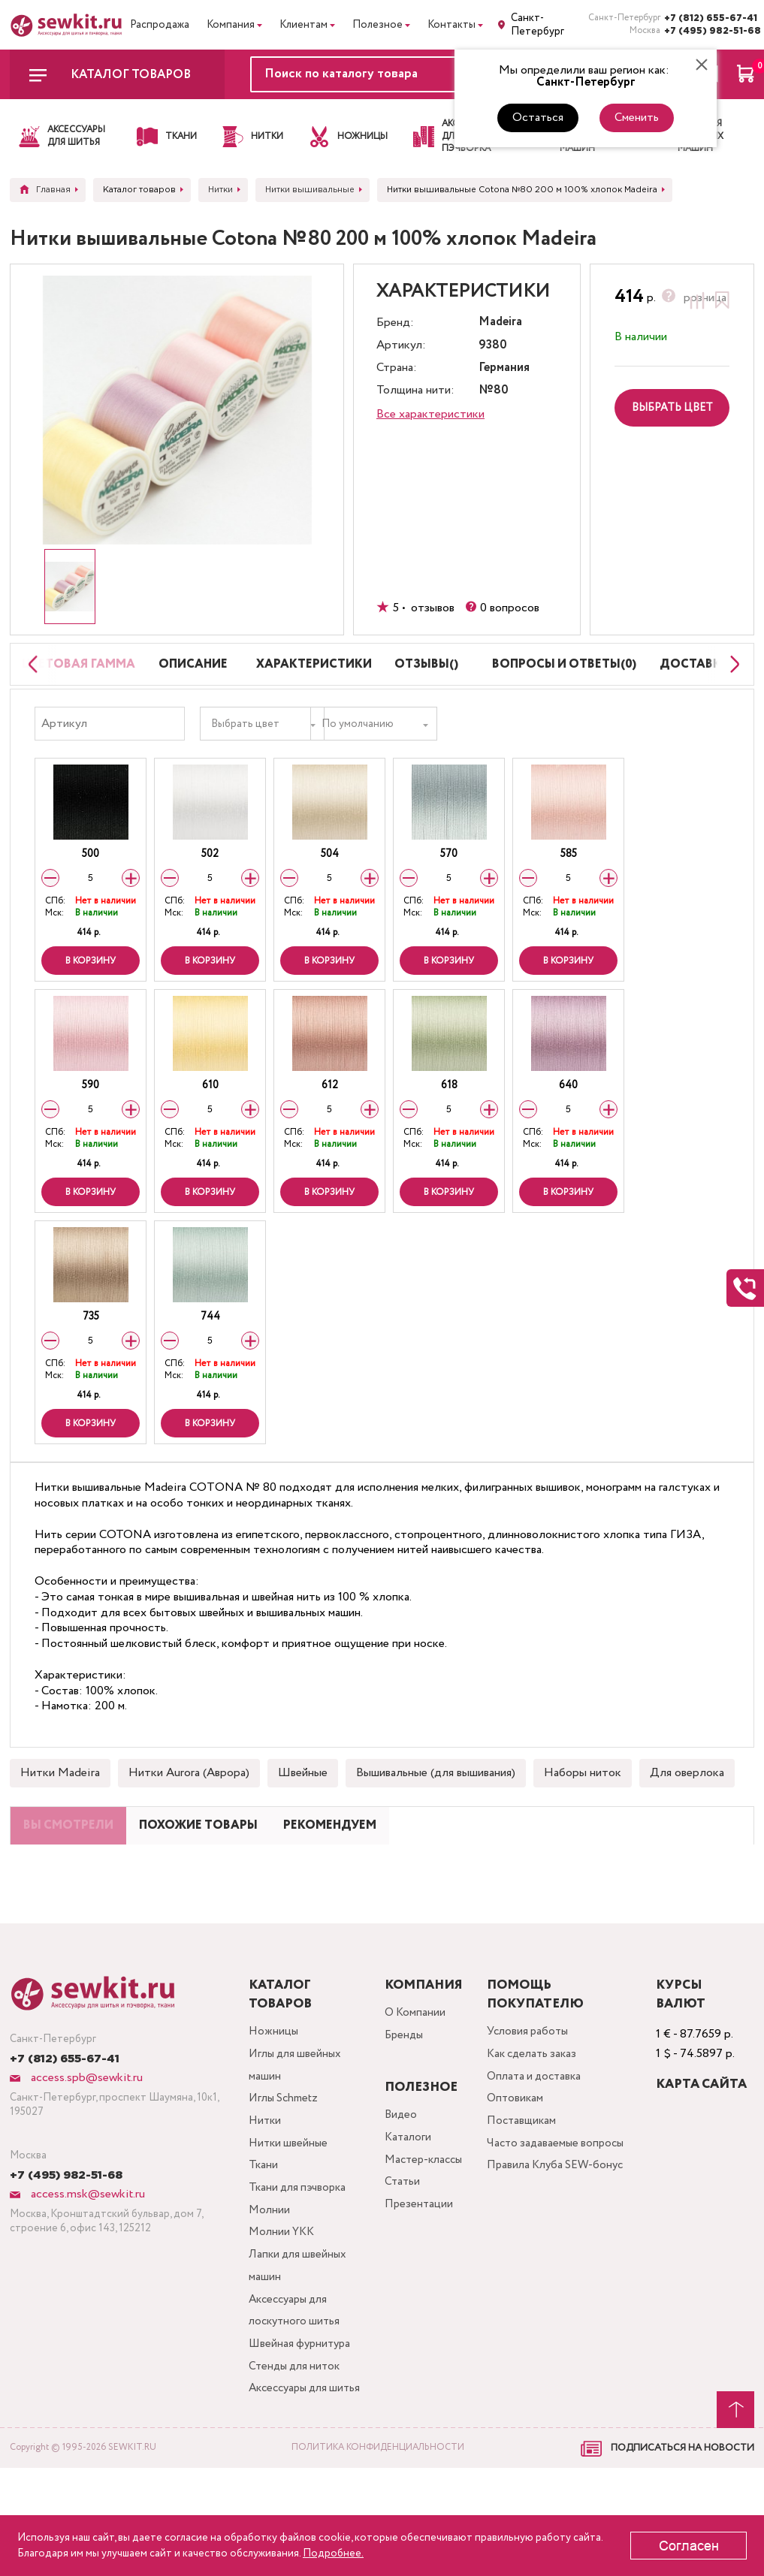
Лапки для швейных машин (298, 2339)
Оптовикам (519, 2159)
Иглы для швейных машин (296, 2123)
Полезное (377, 24)
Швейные (303, 1802)
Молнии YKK (281, 2303)
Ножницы (272, 2087)
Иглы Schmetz (284, 2159)
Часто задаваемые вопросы (561, 2207)
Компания (231, 24)
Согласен (689, 2545)
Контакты (451, 24)
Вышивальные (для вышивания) (435, 1802)
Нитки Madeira (60, 1802)
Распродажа (159, 24)
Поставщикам (526, 2183)
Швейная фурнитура (301, 2424)
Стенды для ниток (296, 2448)
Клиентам (303, 24)
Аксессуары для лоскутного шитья (295, 2388)
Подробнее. (333, 2553)
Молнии (268, 2279)
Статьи (400, 2243)
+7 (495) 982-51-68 (709, 31)
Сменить (637, 117)
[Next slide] (730, 679)
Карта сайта (703, 2139)
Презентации (416, 2267)
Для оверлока (687, 1802)
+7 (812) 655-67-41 (709, 18)
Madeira (500, 322)
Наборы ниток (582, 1802)
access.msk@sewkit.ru (86, 2249)
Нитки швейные (288, 2207)
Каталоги (406, 2194)
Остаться (537, 117)
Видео (398, 2170)
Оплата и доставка (540, 2135)
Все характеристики (430, 414)
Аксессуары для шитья (290, 2484)
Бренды (402, 2092)
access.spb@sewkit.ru (85, 2132)
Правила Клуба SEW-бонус (546, 2243)
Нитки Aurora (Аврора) (188, 1802)
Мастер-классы (424, 2219)
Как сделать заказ (538, 2111)
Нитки (264, 2183)
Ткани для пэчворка (299, 2255)
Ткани (262, 2231)
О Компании (413, 2068)
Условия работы (532, 2087)
